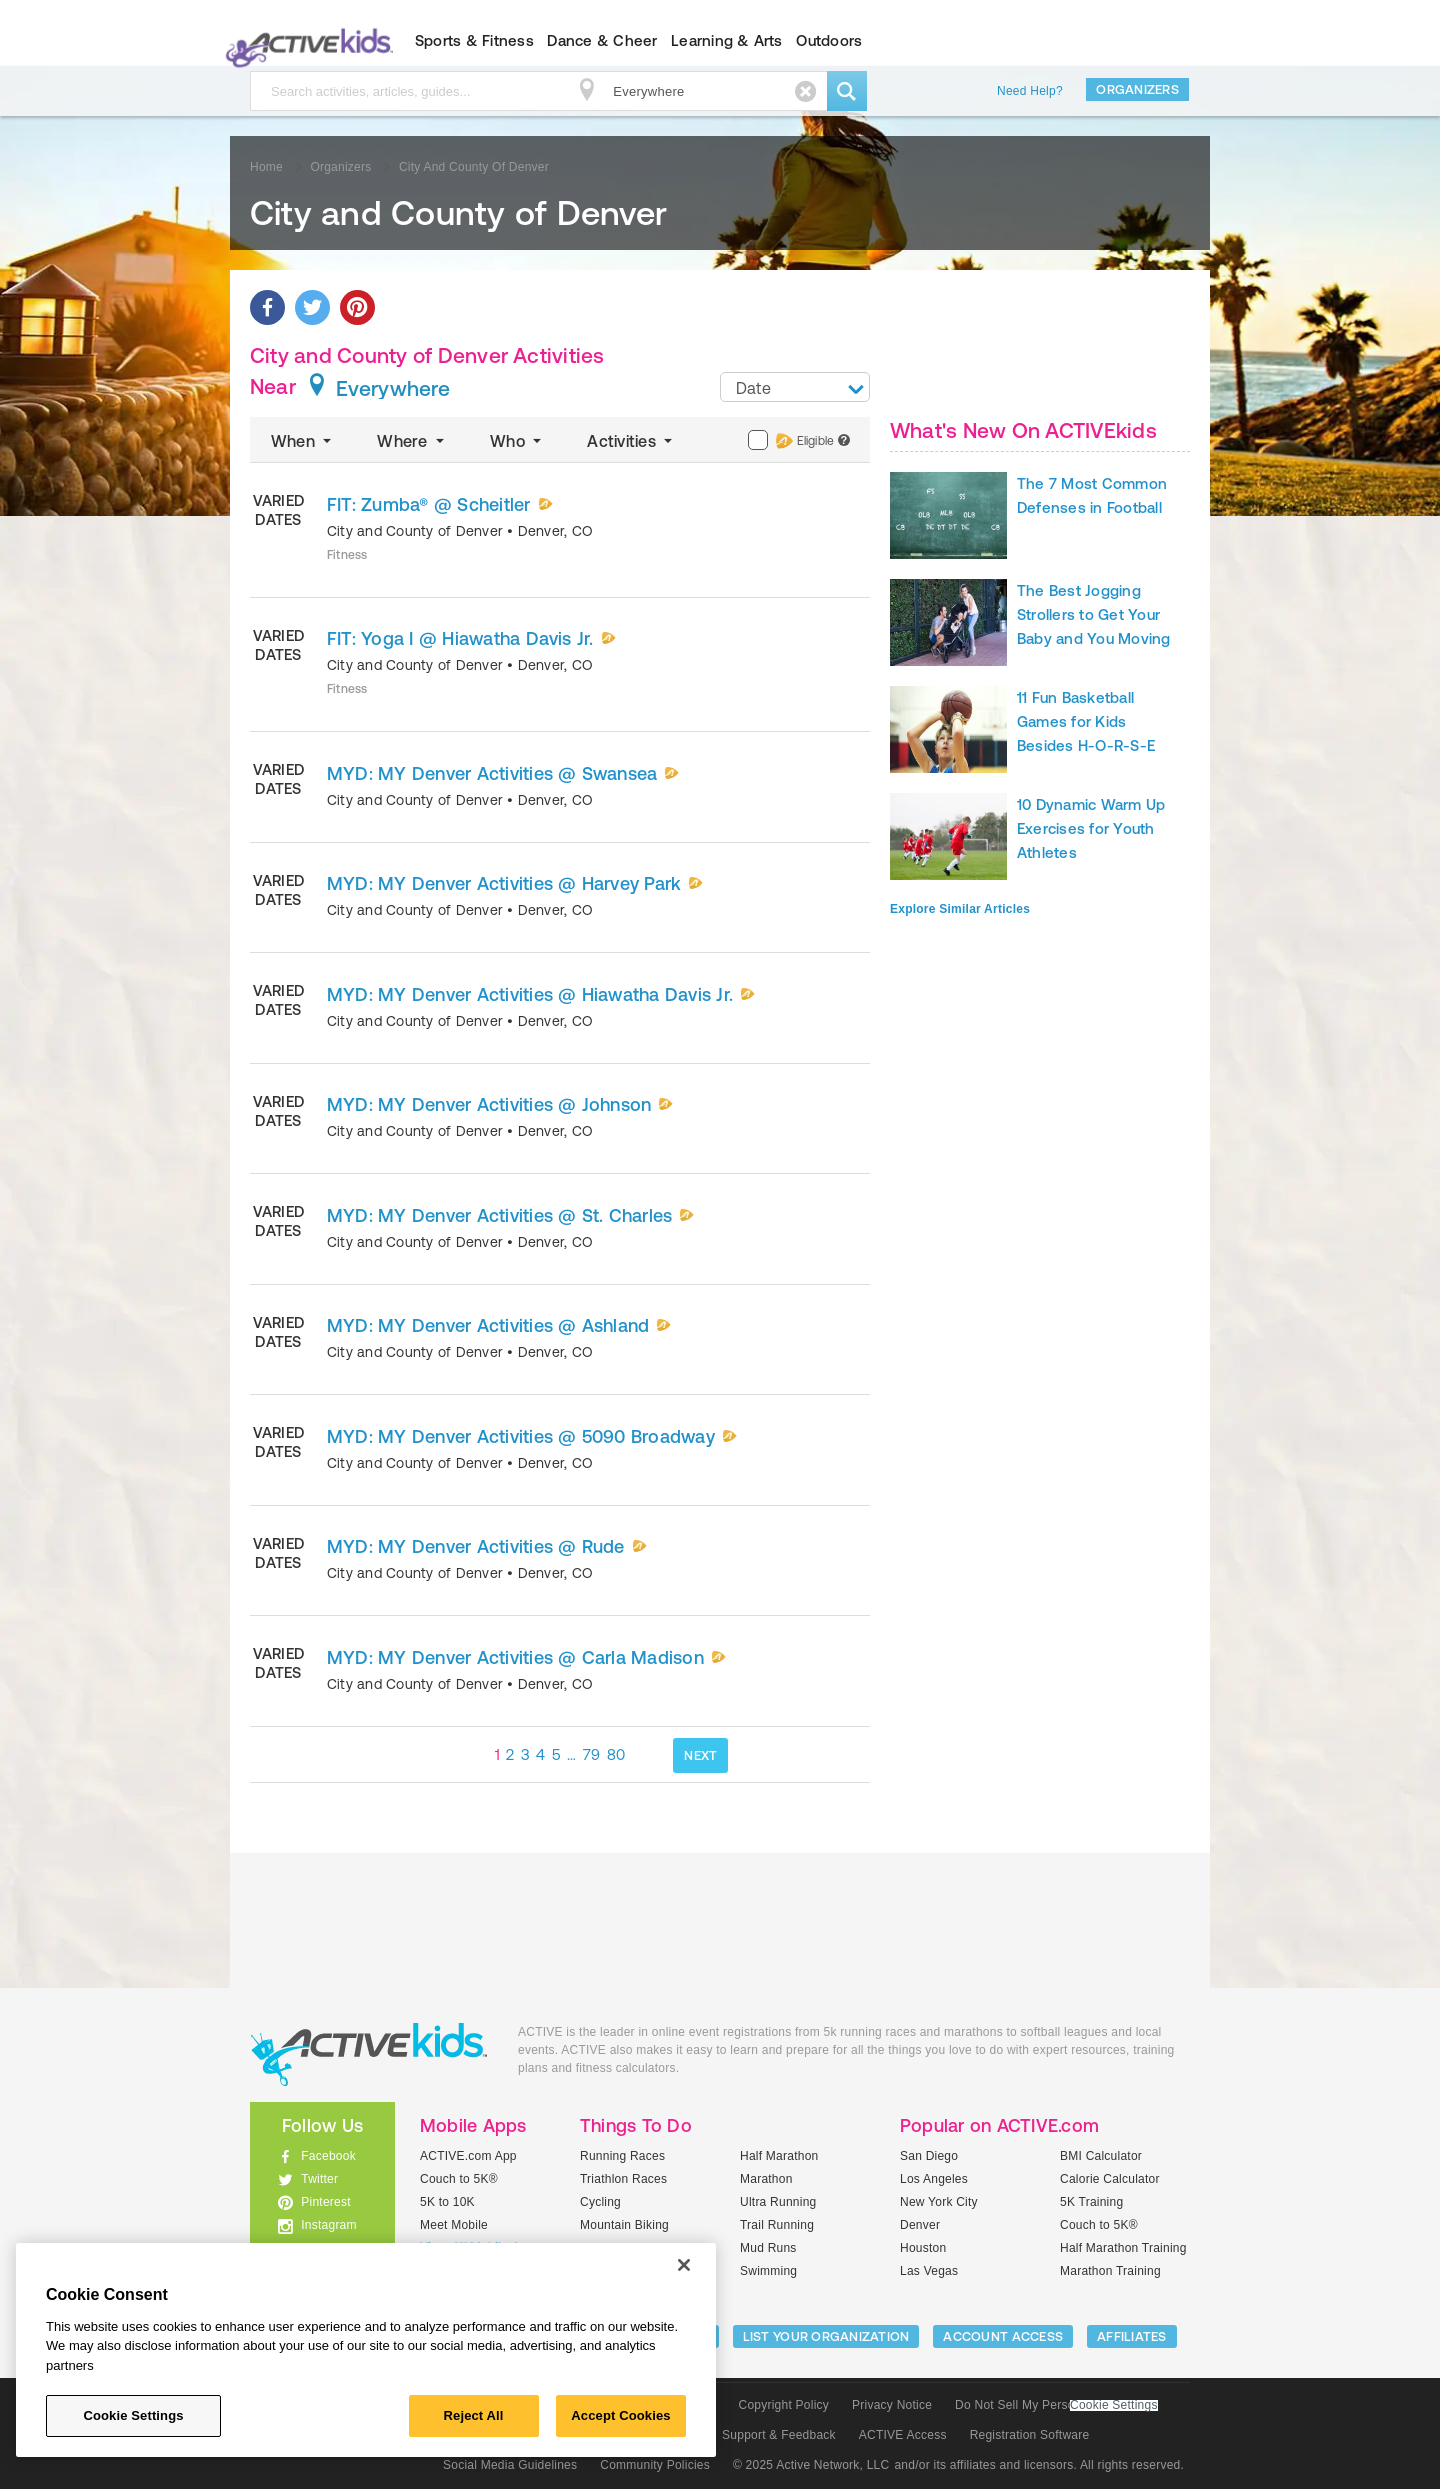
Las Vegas (929, 2271)
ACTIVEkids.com (305, 41)
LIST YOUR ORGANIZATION (826, 2336)
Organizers (1137, 89)
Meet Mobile (454, 2225)
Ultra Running (778, 2202)
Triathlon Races (623, 2179)
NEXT (700, 1755)
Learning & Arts (727, 40)
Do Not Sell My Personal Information (1056, 2405)
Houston (923, 2248)
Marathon (766, 2179)
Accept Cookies (620, 2415)
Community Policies (655, 2465)
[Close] (684, 2265)
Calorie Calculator (1110, 2179)
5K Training (1091, 2202)
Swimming (768, 2271)
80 (616, 1754)
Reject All (474, 2415)
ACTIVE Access (903, 2435)
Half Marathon (779, 2156)
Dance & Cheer (602, 40)
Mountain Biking (624, 2225)
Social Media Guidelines (510, 2465)
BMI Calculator (1101, 2156)
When (303, 441)
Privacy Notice (892, 2405)
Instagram (329, 2225)
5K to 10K (447, 2202)
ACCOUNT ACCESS (1003, 2336)
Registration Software (1030, 2435)
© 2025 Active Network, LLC (811, 2465)
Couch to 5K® (459, 2179)
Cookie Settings (1114, 2405)
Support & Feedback (779, 2435)
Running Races (622, 2156)
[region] (366, 2350)
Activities (631, 441)
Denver (920, 2225)
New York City (939, 2202)
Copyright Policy (783, 2405)
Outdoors (829, 40)
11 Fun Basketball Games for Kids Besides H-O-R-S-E (1086, 721)
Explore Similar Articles (960, 909)
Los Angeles (934, 2179)
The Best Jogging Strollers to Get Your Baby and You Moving (1094, 614)
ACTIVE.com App (468, 2156)
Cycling (600, 2202)
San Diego (929, 2156)
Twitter (319, 2179)
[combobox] (795, 387)
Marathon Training (1110, 2271)
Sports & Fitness (474, 40)
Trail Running (777, 2225)
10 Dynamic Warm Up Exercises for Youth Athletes (1091, 828)
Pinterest (326, 2202)
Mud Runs (768, 2248)
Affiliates (1132, 2336)
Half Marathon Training (1123, 2248)
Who (517, 441)
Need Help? (1030, 91)
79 (592, 1754)
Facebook (328, 2156)
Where (412, 441)
